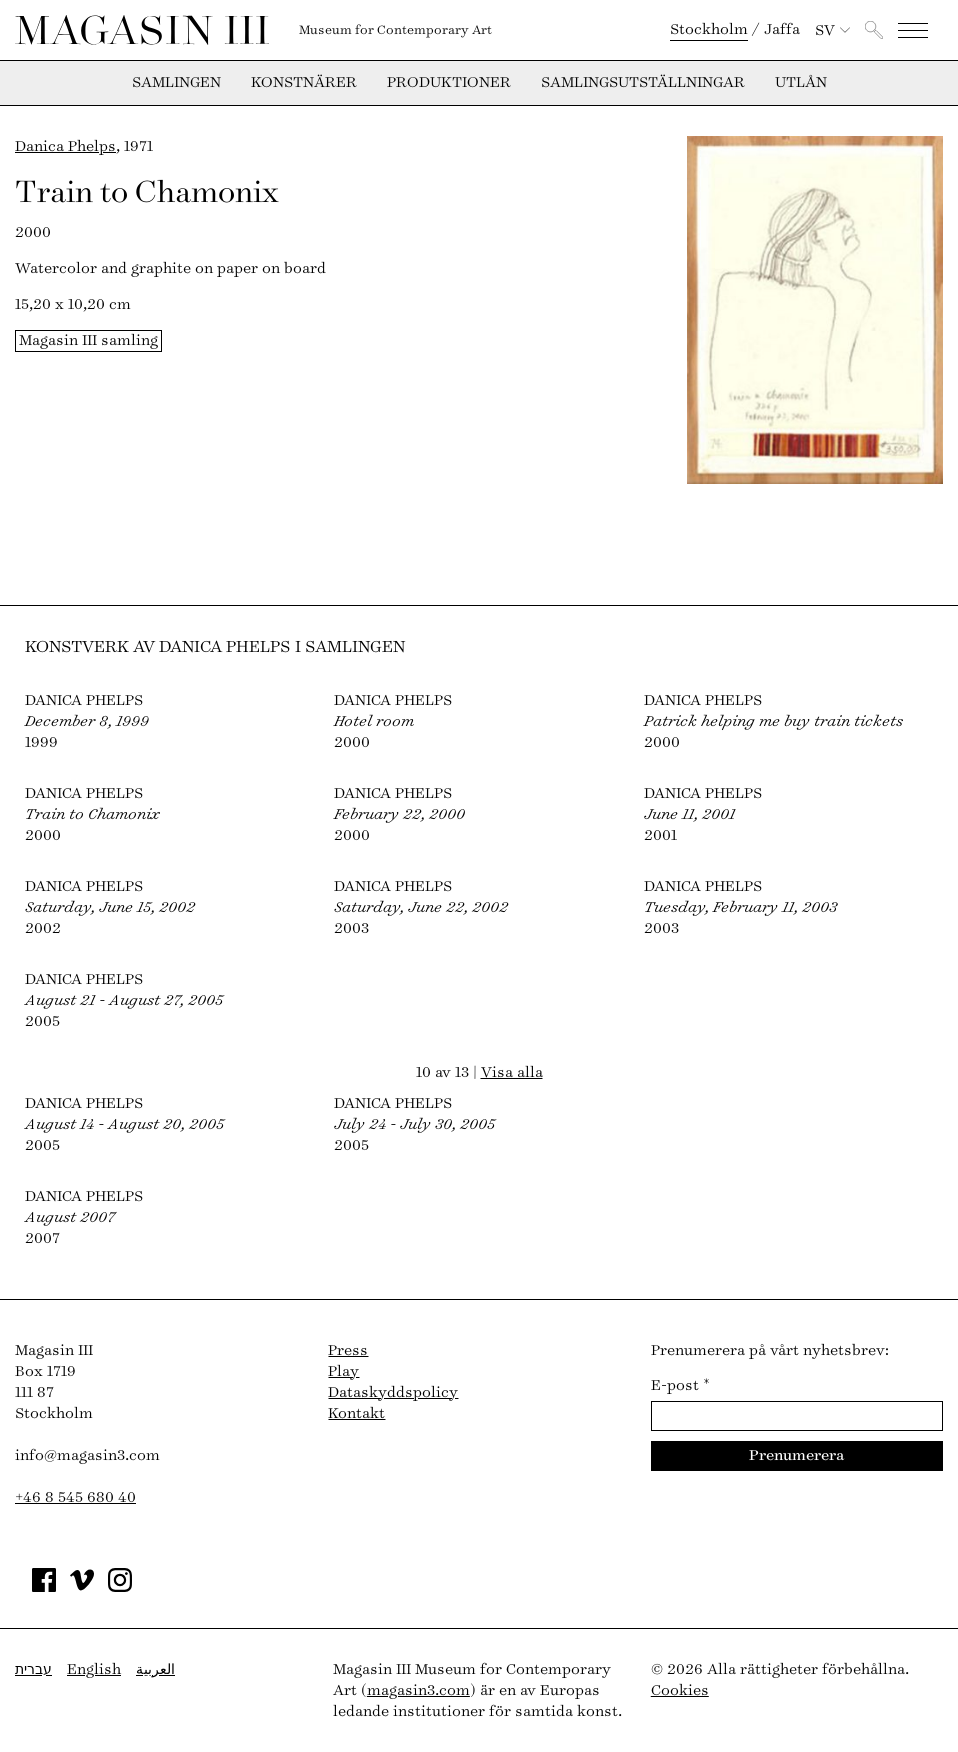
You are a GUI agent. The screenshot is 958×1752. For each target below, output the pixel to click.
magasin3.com (418, 1690)
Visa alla (512, 1072)
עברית (33, 1669)
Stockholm (709, 29)
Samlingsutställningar (643, 83)
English (94, 1669)
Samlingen (176, 83)
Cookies (680, 1690)
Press (348, 1350)
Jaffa (782, 29)
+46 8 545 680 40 (75, 1497)
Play (343, 1371)
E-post (680, 1385)
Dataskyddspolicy (393, 1392)
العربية (155, 1669)
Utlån (801, 83)
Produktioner (449, 83)
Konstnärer (304, 83)
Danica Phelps (65, 146)
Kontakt (356, 1413)
